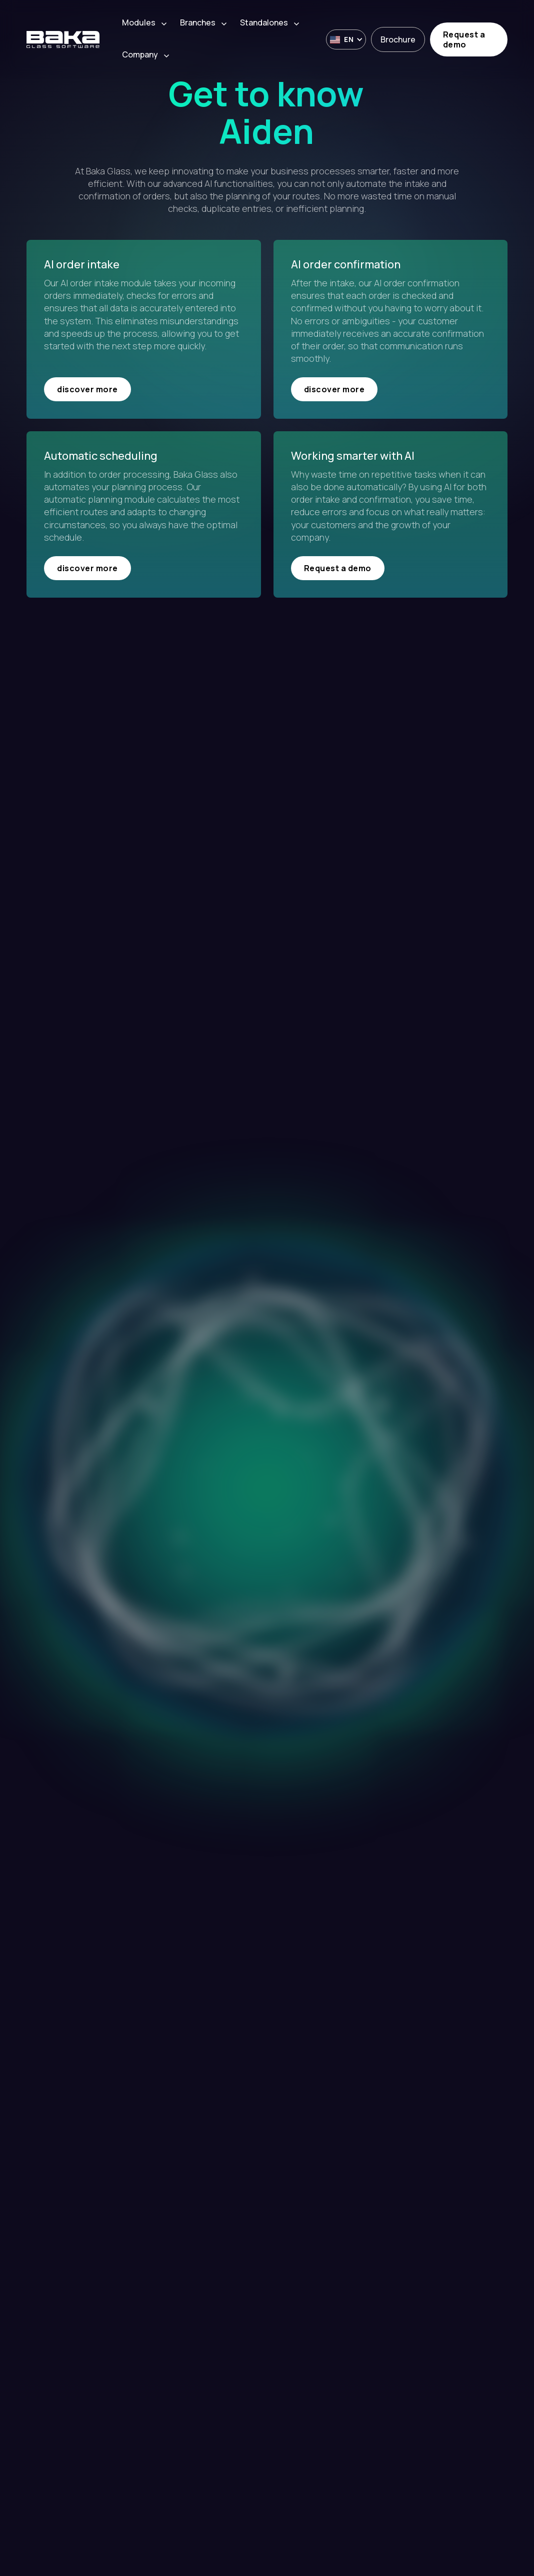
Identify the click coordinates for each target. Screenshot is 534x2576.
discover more (87, 389)
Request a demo (464, 39)
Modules (139, 22)
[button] (146, 23)
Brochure (398, 39)
